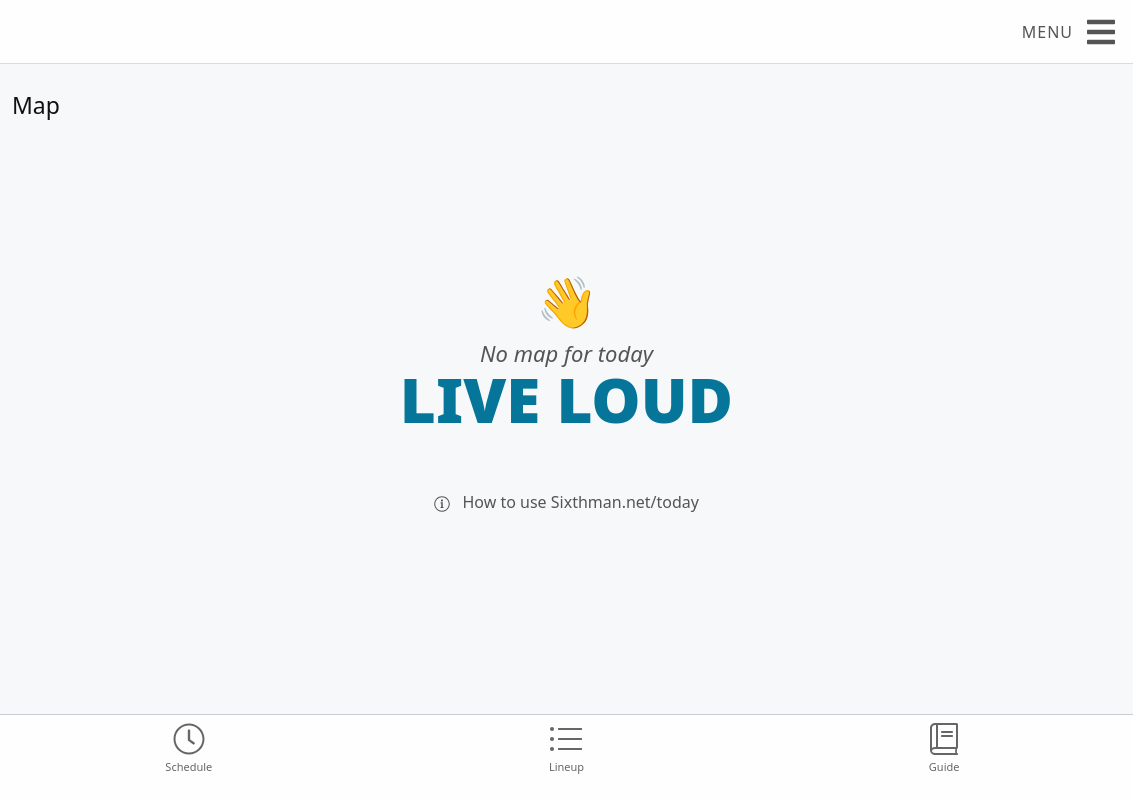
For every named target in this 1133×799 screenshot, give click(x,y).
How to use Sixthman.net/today (566, 502)
